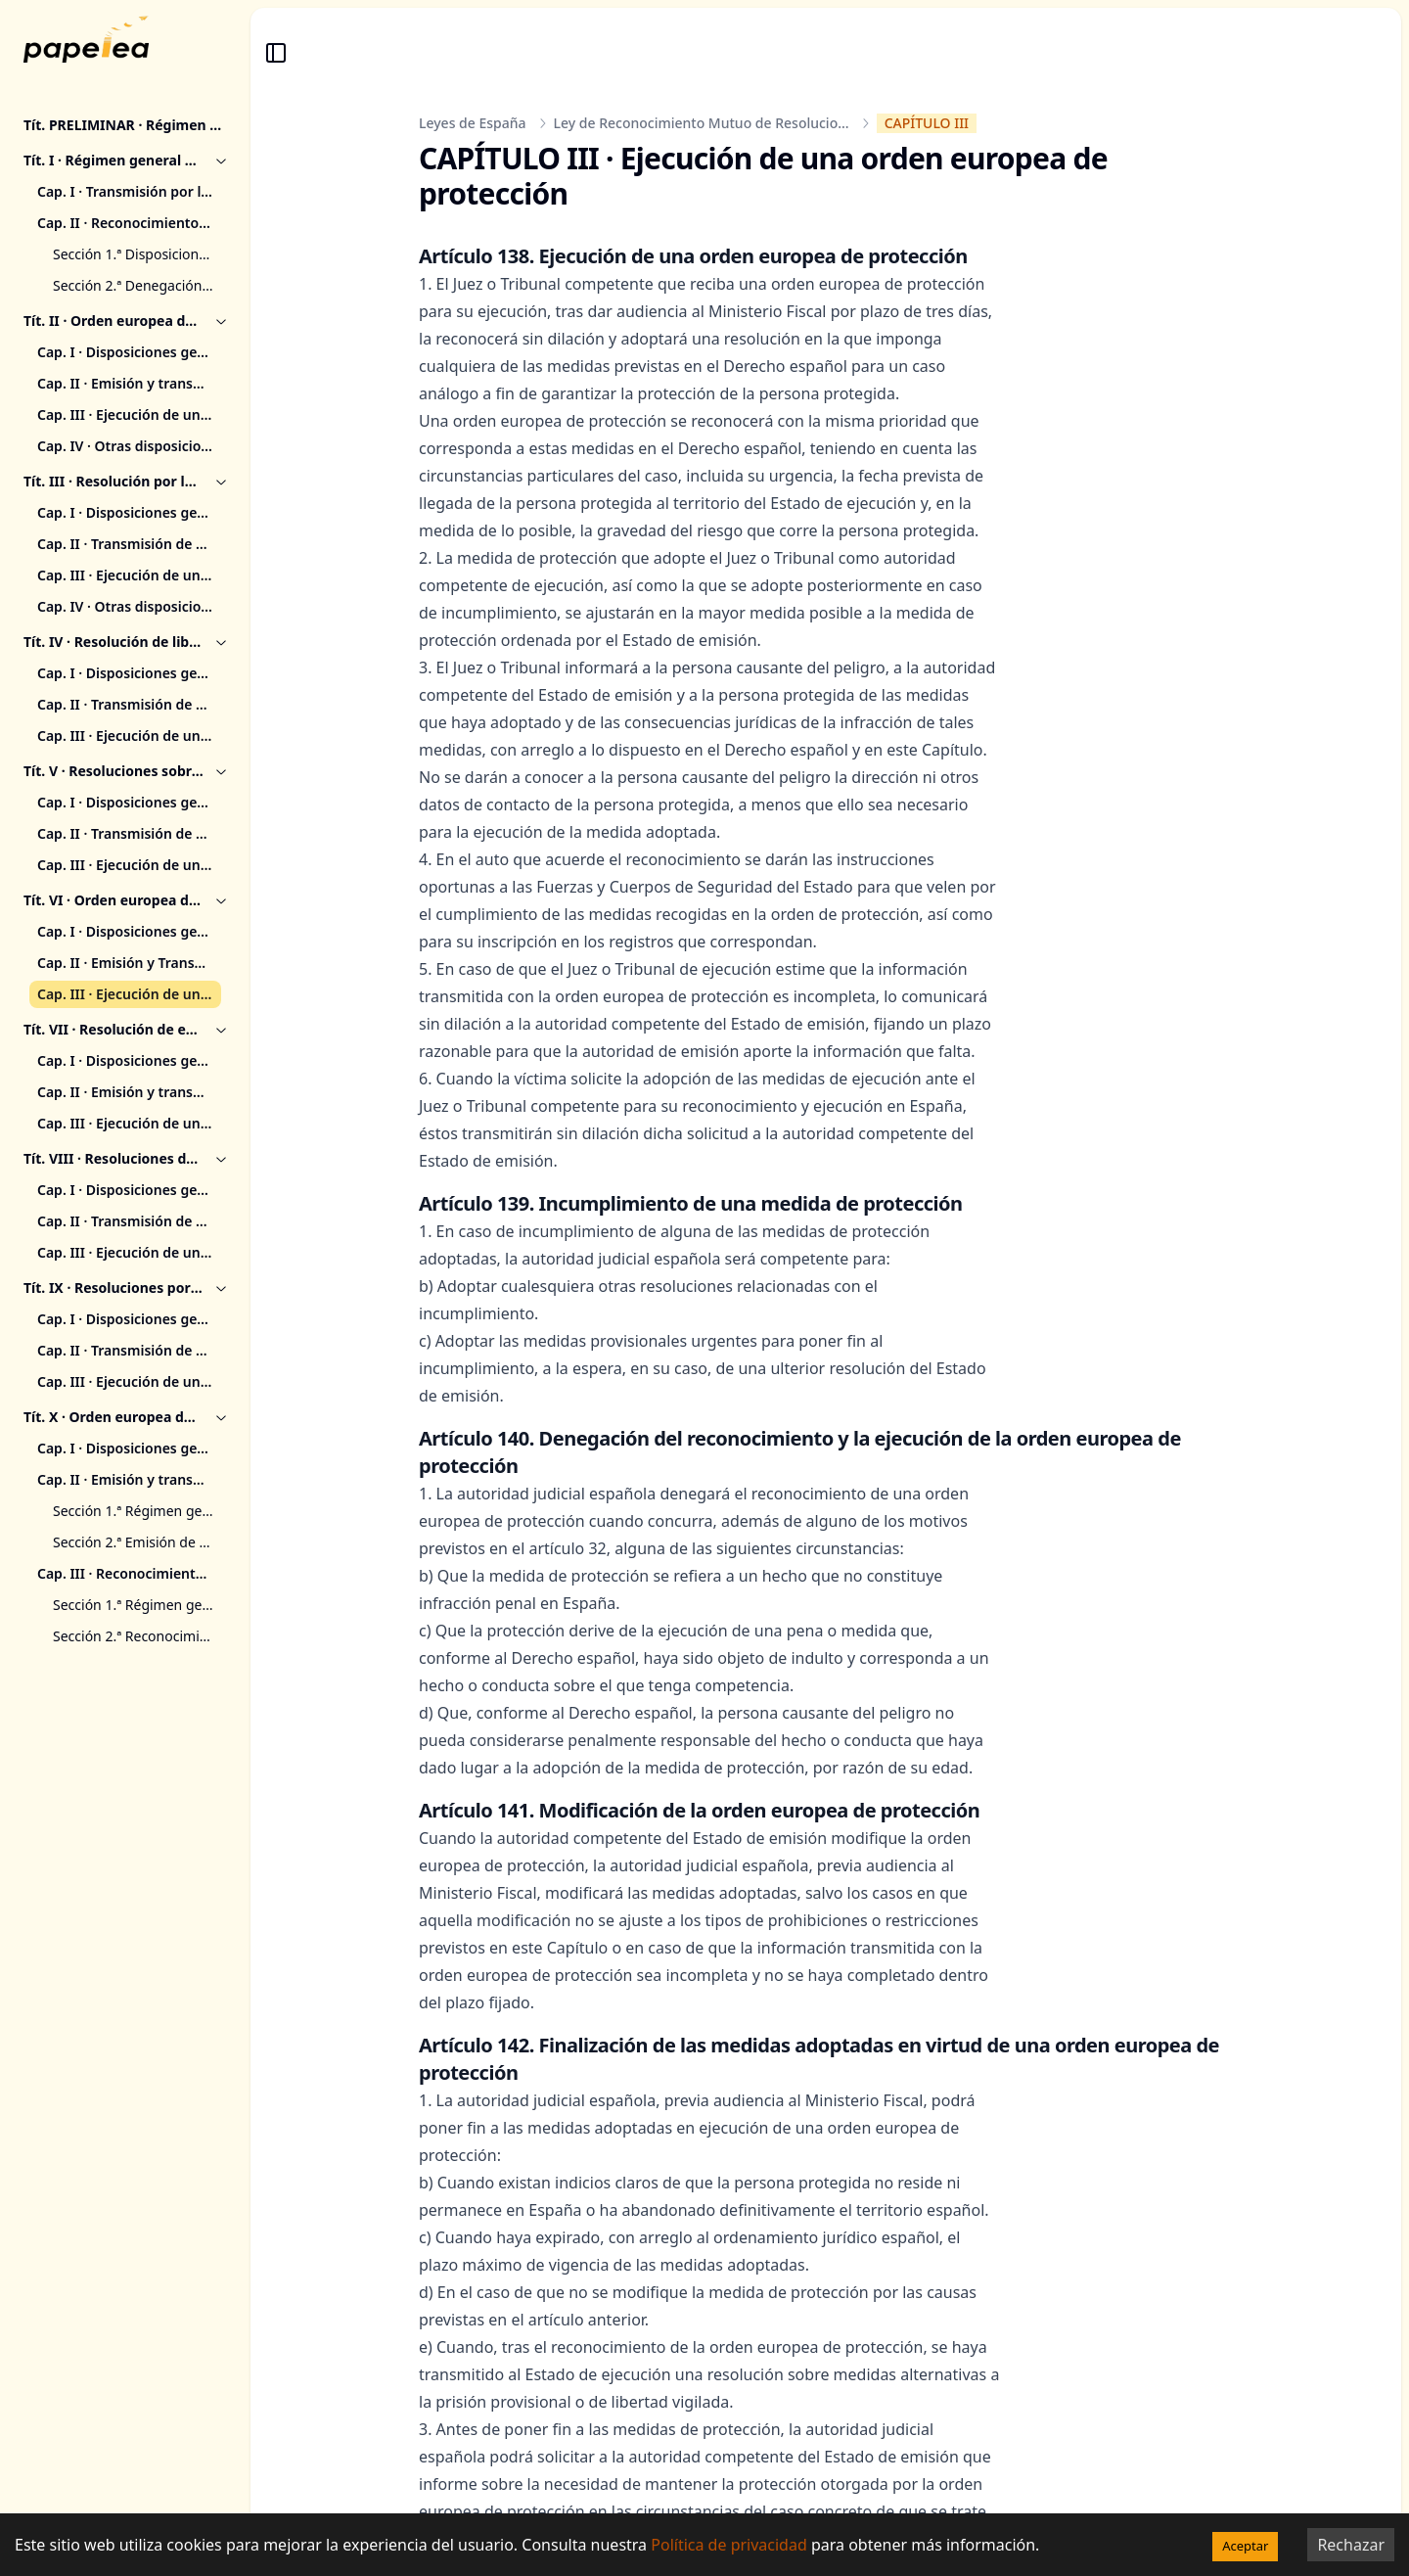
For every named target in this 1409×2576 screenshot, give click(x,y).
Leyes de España (472, 123)
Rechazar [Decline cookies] (1351, 2544)
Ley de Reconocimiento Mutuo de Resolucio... (701, 123)
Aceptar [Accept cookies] (1245, 2545)
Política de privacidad (729, 2544)
